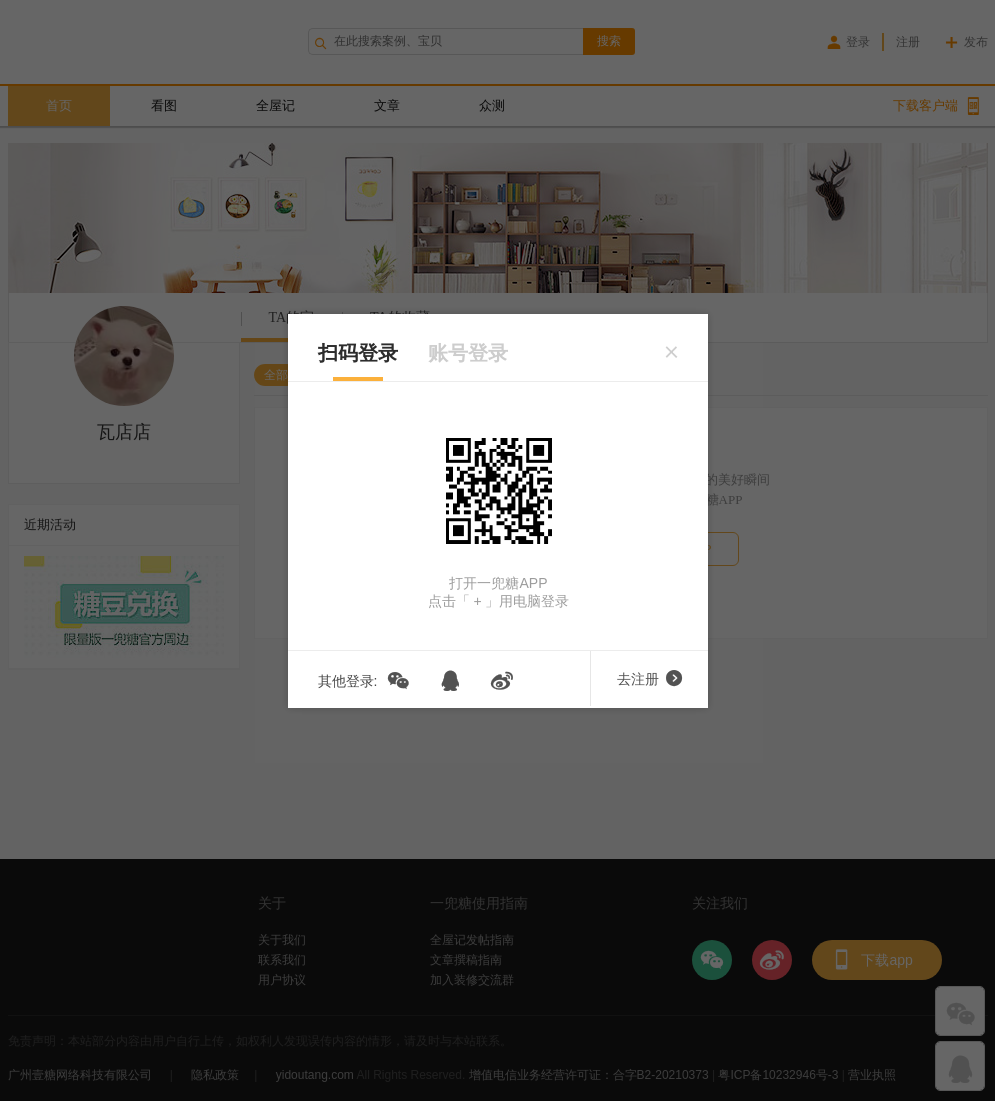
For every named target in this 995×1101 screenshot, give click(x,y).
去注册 (649, 679)
